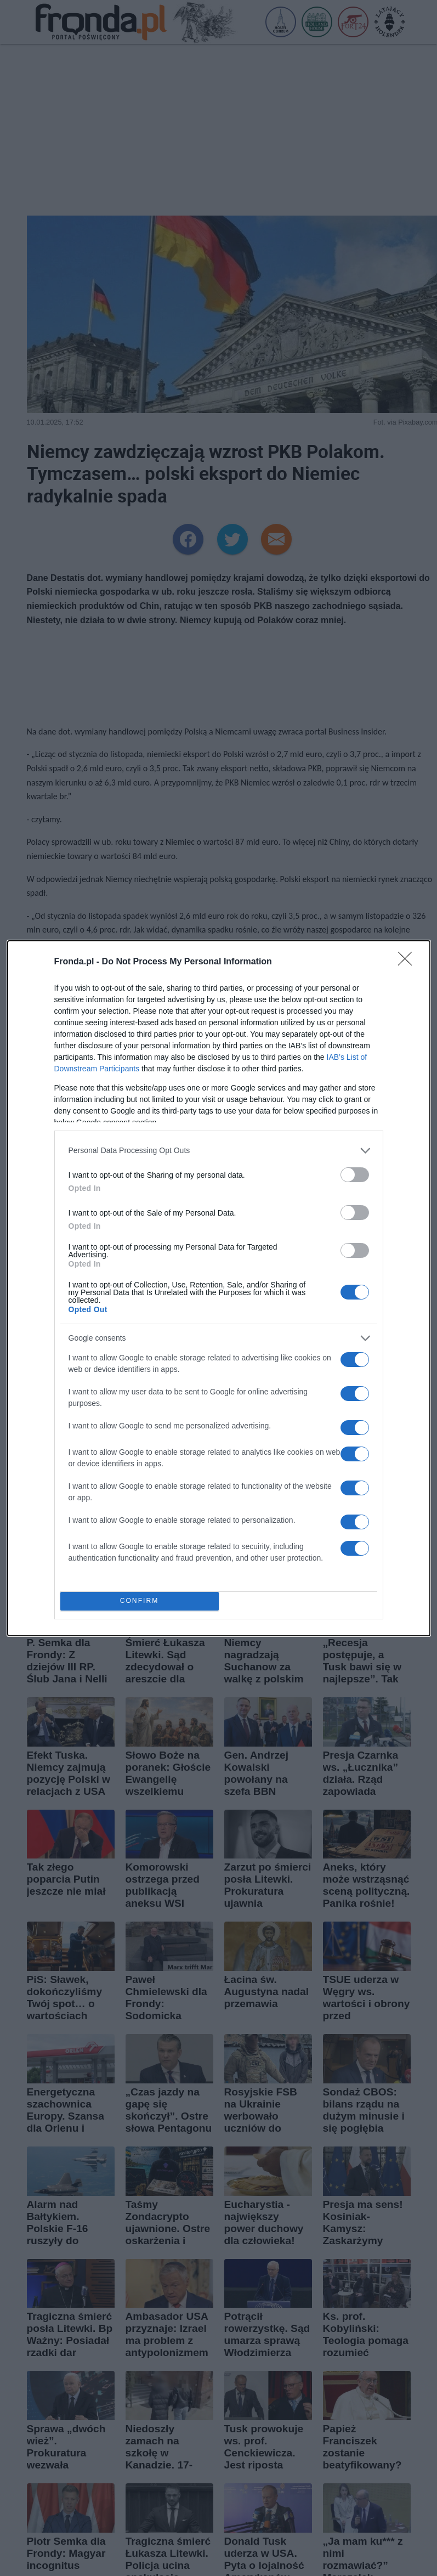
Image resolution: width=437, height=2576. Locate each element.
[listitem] (219, 1150)
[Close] (408, 962)
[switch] (354, 1174)
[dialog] (219, 1288)
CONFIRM (139, 1601)
